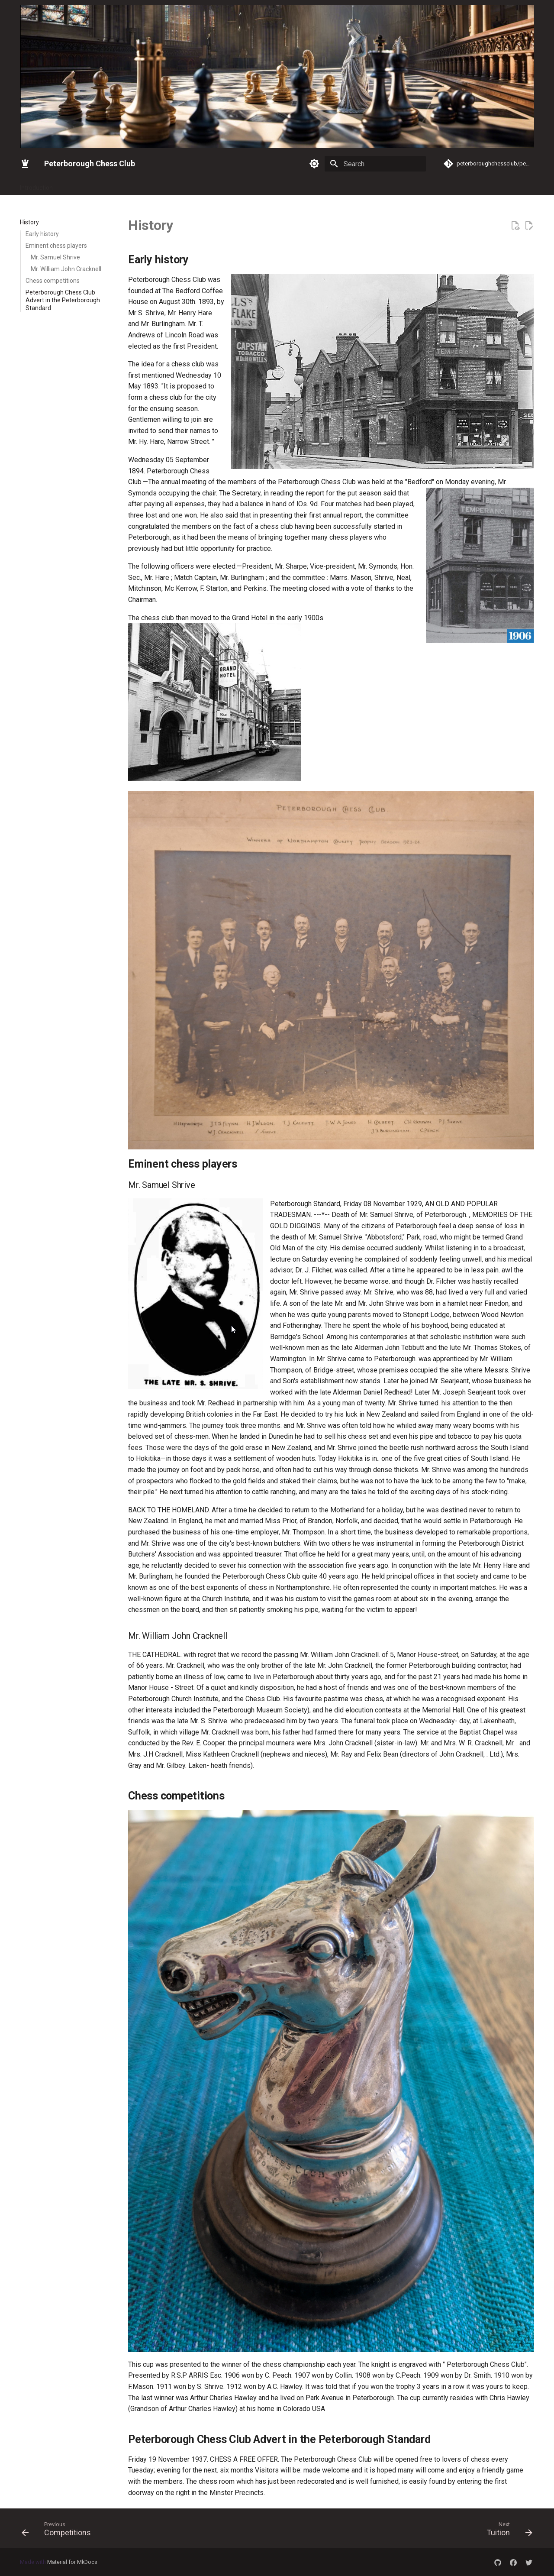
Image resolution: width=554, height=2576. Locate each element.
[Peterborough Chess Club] (25, 163)
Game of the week (512, 184)
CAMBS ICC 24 (415, 184)
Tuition (375, 184)
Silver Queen (262, 184)
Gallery (72, 184)
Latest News (109, 184)
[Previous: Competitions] (59, 2531)
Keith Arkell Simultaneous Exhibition (185, 184)
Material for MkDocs (72, 2562)
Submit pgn (461, 184)
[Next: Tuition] (506, 2531)
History (346, 184)
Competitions (308, 184)
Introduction (36, 184)
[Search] (375, 164)
